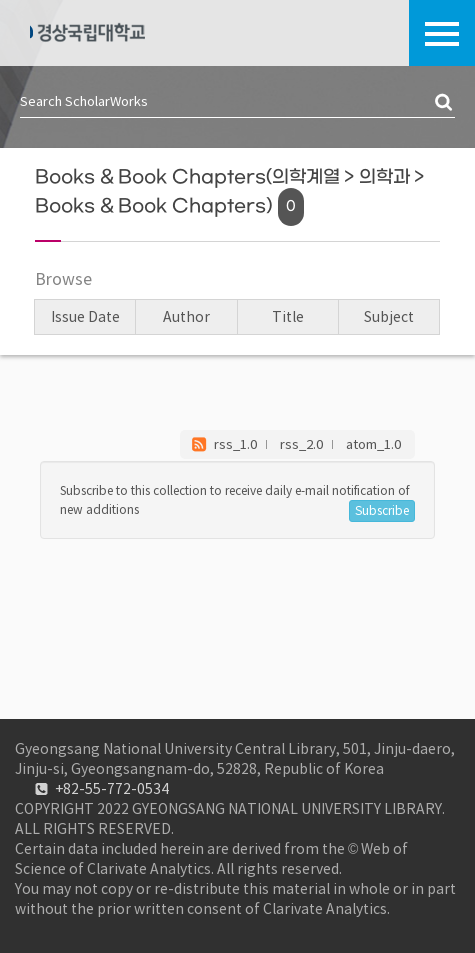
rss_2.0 (301, 444)
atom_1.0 (373, 444)
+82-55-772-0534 (112, 789)
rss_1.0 (235, 444)
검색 (445, 103)
